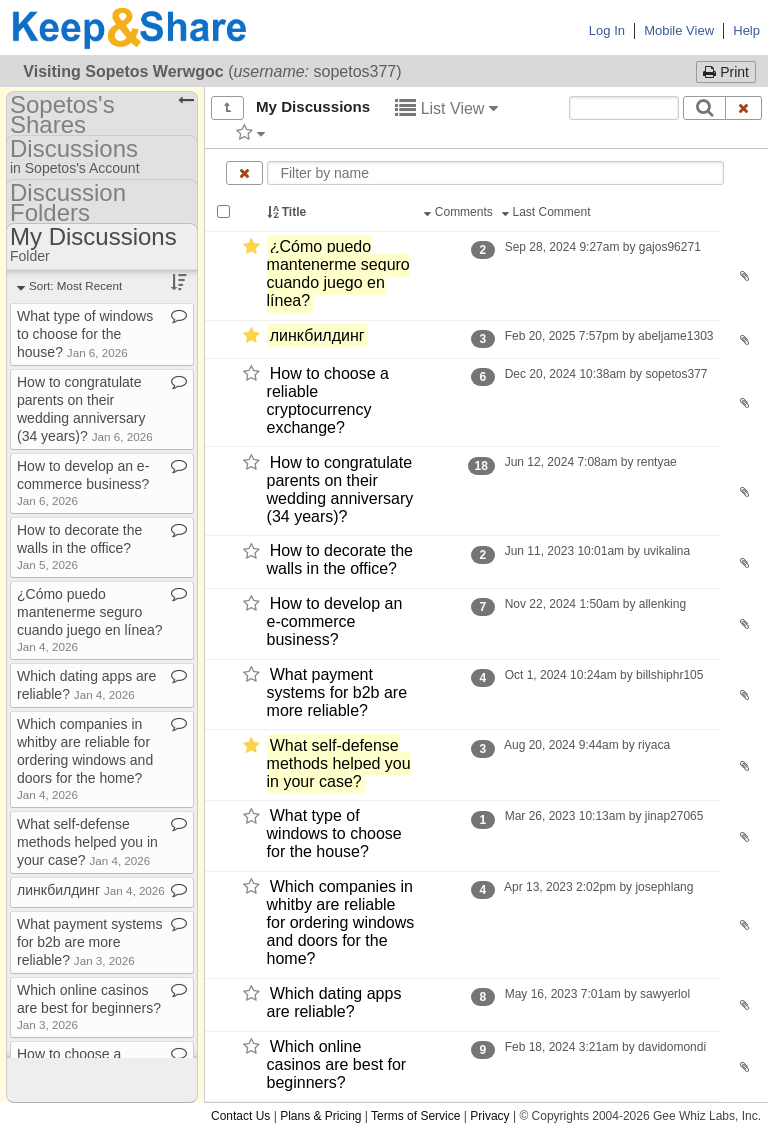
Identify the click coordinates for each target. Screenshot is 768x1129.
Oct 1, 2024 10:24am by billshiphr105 (603, 675)
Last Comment (548, 212)
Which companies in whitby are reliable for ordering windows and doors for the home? (341, 922)
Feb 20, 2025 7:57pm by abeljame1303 (608, 336)
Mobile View (679, 30)
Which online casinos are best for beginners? (337, 1064)
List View (446, 108)
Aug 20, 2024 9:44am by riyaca (587, 745)
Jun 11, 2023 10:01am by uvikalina (597, 551)
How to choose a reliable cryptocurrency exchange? (328, 400)
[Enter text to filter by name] (495, 173)
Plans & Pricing (320, 1116)
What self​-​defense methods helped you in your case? (87, 842)
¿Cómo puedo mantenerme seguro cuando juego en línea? (338, 273)
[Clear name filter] (244, 173)
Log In (607, 30)
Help (746, 30)
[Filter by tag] (250, 132)
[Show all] (227, 108)
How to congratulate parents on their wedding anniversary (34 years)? (340, 489)
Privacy (489, 1116)
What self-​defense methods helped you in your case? (339, 763)
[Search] (704, 108)
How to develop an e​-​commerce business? (83, 482)
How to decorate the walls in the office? (340, 560)
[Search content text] (624, 108)
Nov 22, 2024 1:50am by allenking (595, 604)
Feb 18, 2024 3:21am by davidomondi (605, 1047)
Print (726, 72)
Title (288, 212)
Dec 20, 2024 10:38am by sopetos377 (605, 374)
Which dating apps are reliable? (334, 1002)
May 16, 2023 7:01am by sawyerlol (597, 994)
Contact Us (240, 1116)
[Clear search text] (744, 108)
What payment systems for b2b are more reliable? (337, 692)
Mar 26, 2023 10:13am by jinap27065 (603, 816)
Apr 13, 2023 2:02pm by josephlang (598, 887)
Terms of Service (415, 1116)
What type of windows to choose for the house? (334, 834)
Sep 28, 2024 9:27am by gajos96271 (602, 247)
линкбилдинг (317, 335)
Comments (460, 212)
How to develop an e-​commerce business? (335, 621)
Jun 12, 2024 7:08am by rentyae (590, 462)
